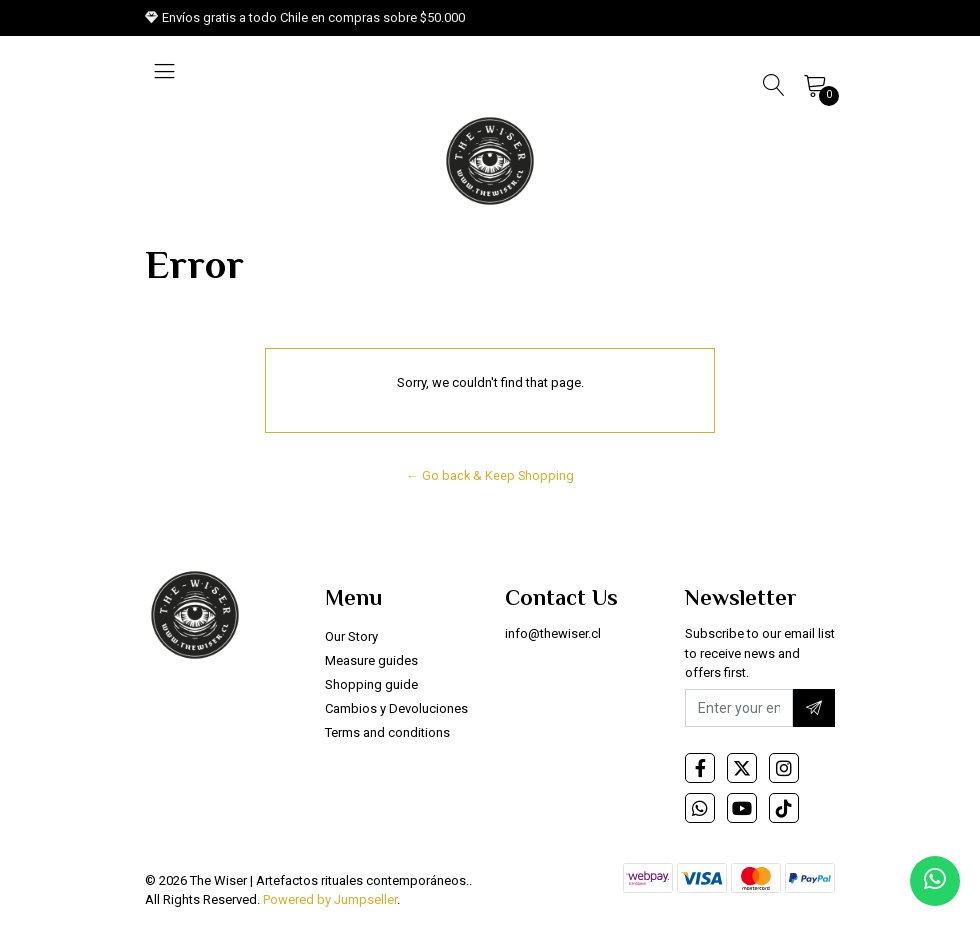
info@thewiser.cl (553, 633)
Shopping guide (371, 684)
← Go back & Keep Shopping (490, 475)
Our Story (351, 636)
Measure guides (371, 660)
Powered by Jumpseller (330, 899)
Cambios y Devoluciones (396, 708)
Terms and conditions (387, 732)
